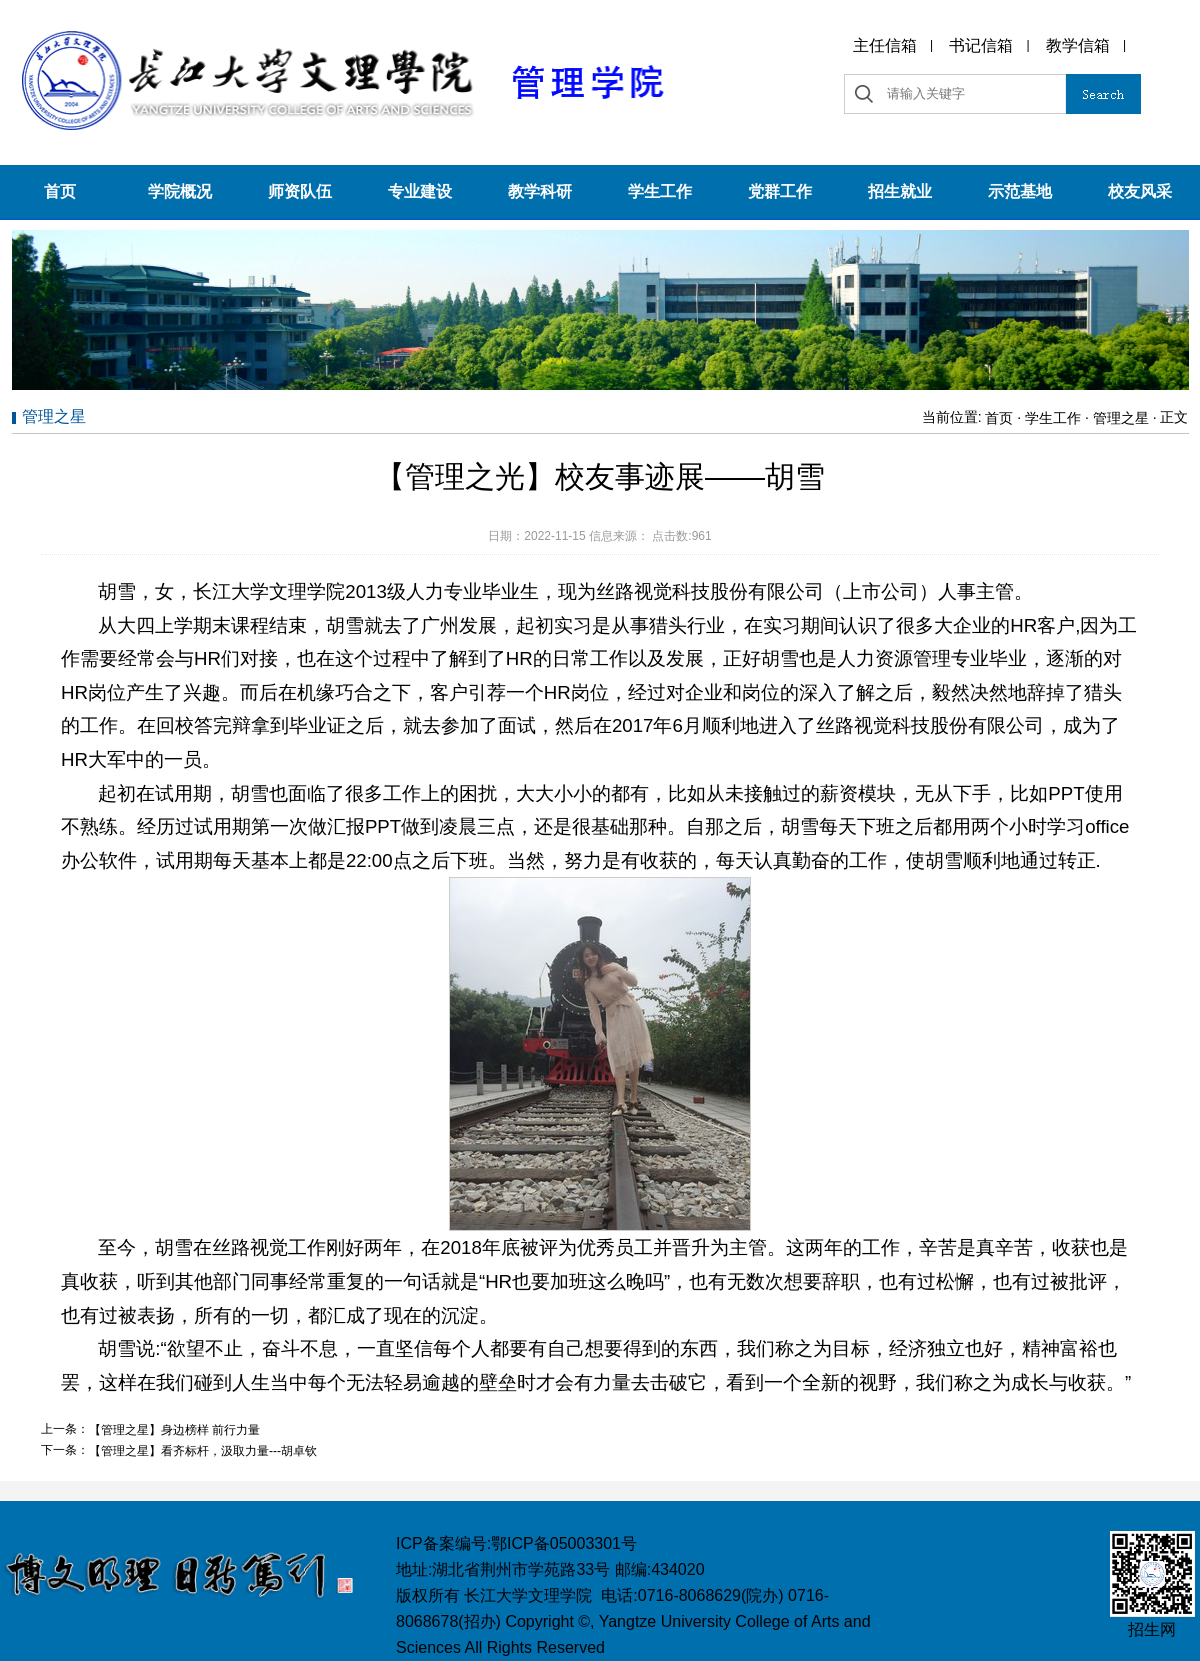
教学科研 (540, 191)
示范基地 (1020, 191)
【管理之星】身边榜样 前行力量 (174, 1430)
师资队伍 (300, 191)
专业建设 (420, 191)
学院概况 (180, 191)
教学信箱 (1078, 45)
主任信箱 (885, 45)
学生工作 (660, 191)
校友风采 (1140, 191)
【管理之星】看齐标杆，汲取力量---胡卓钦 (203, 1451)
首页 (60, 191)
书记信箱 (981, 45)
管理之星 (1121, 418)
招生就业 (900, 191)
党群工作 (780, 191)
